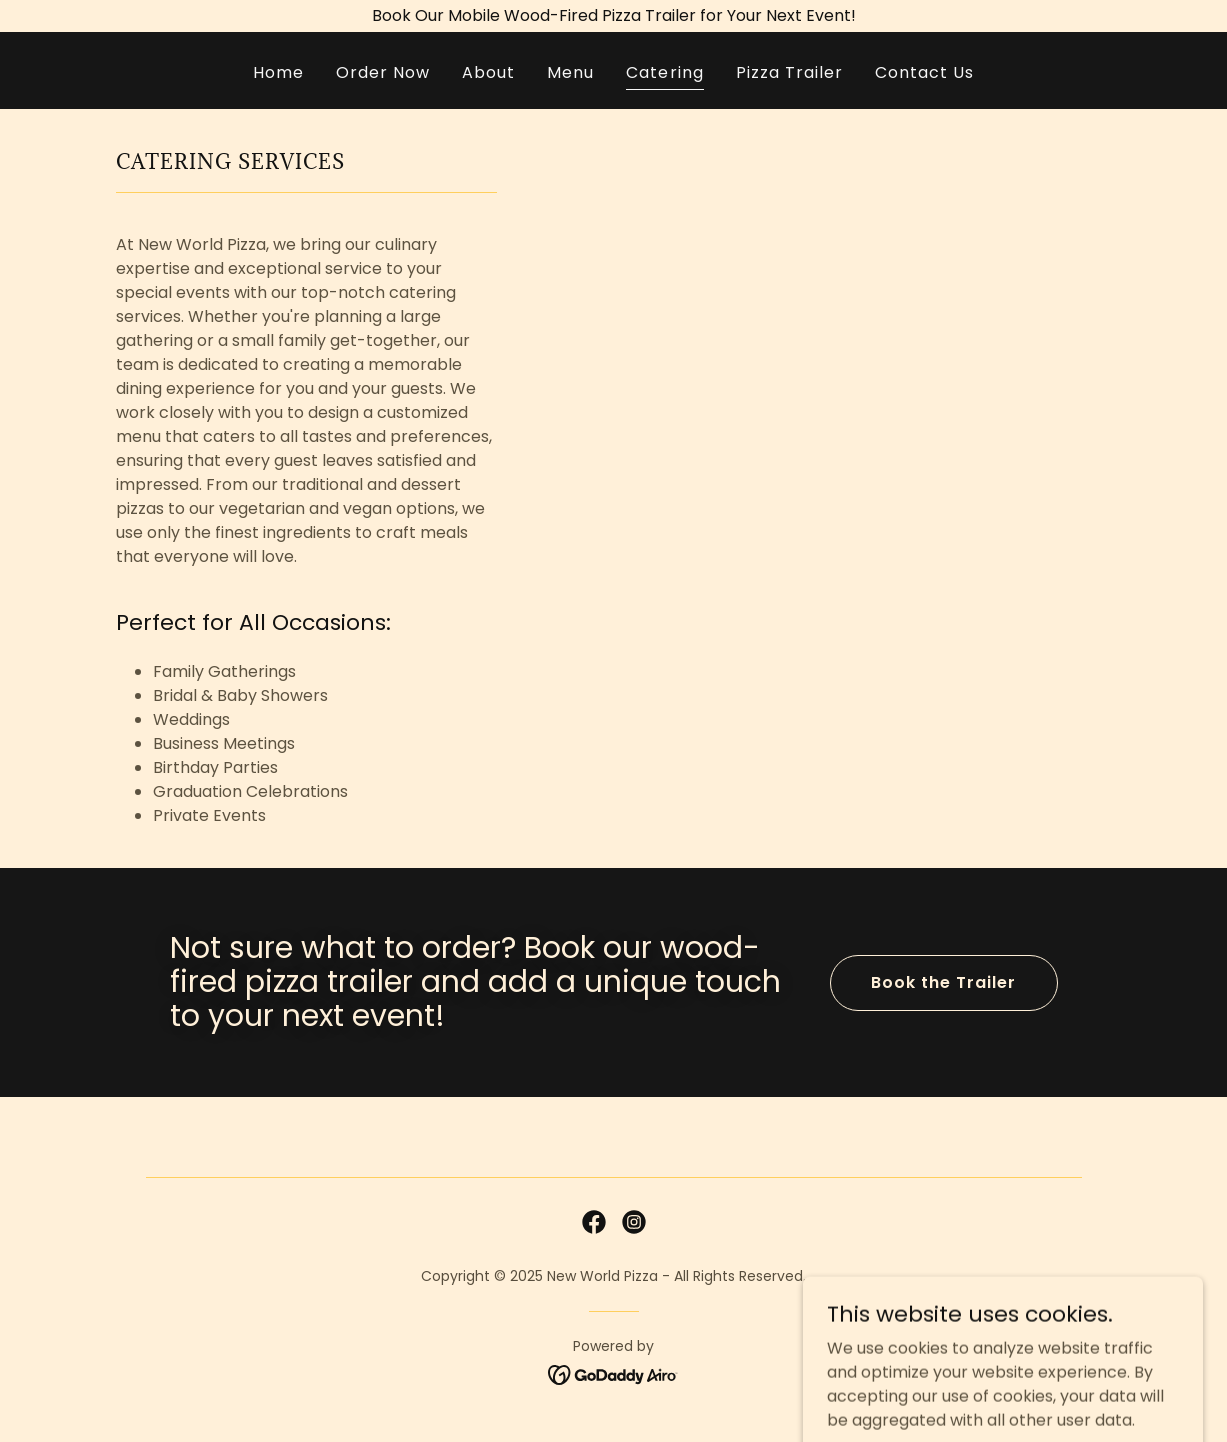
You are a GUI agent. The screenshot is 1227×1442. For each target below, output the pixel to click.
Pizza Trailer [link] (789, 72)
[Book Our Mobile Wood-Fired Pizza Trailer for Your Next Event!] (613, 16)
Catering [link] (664, 72)
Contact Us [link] (924, 72)
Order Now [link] (383, 72)
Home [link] (278, 72)
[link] (594, 1222)
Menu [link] (570, 72)
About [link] (488, 72)
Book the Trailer (943, 982)
